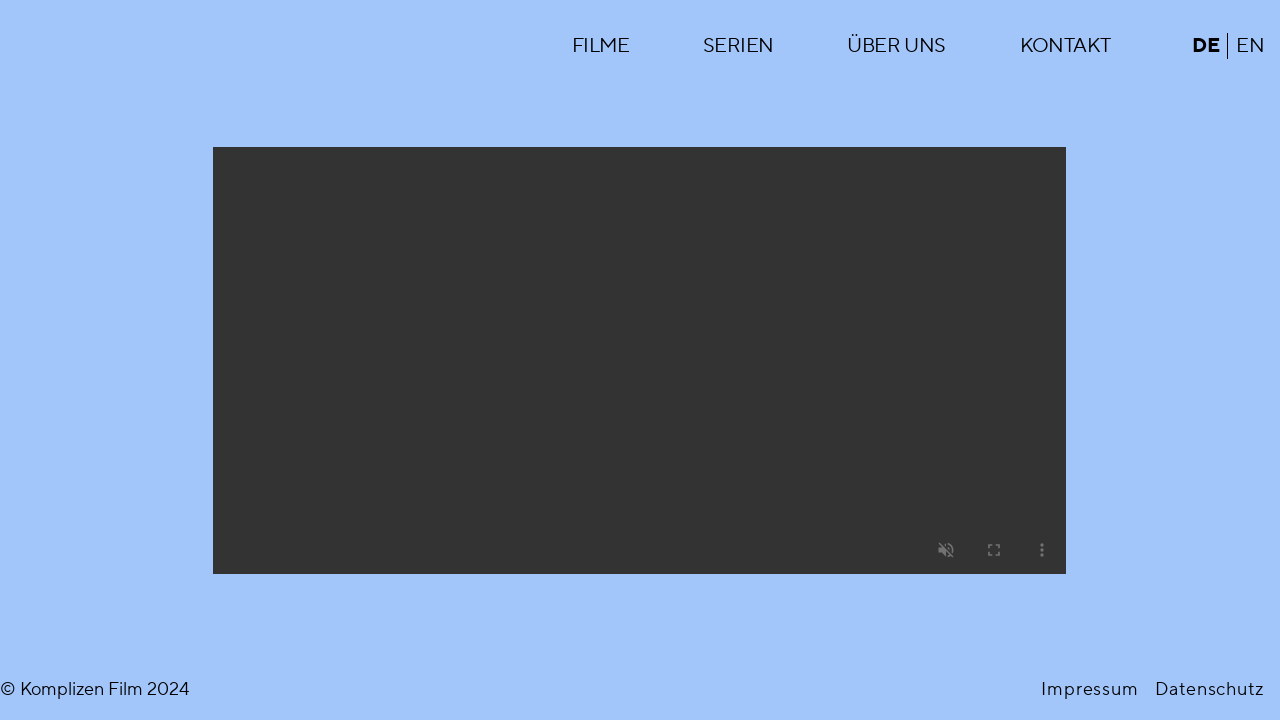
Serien (738, 46)
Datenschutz (1209, 689)
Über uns (896, 46)
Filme (600, 46)
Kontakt (1065, 46)
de (1205, 46)
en (1250, 46)
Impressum (1090, 689)
